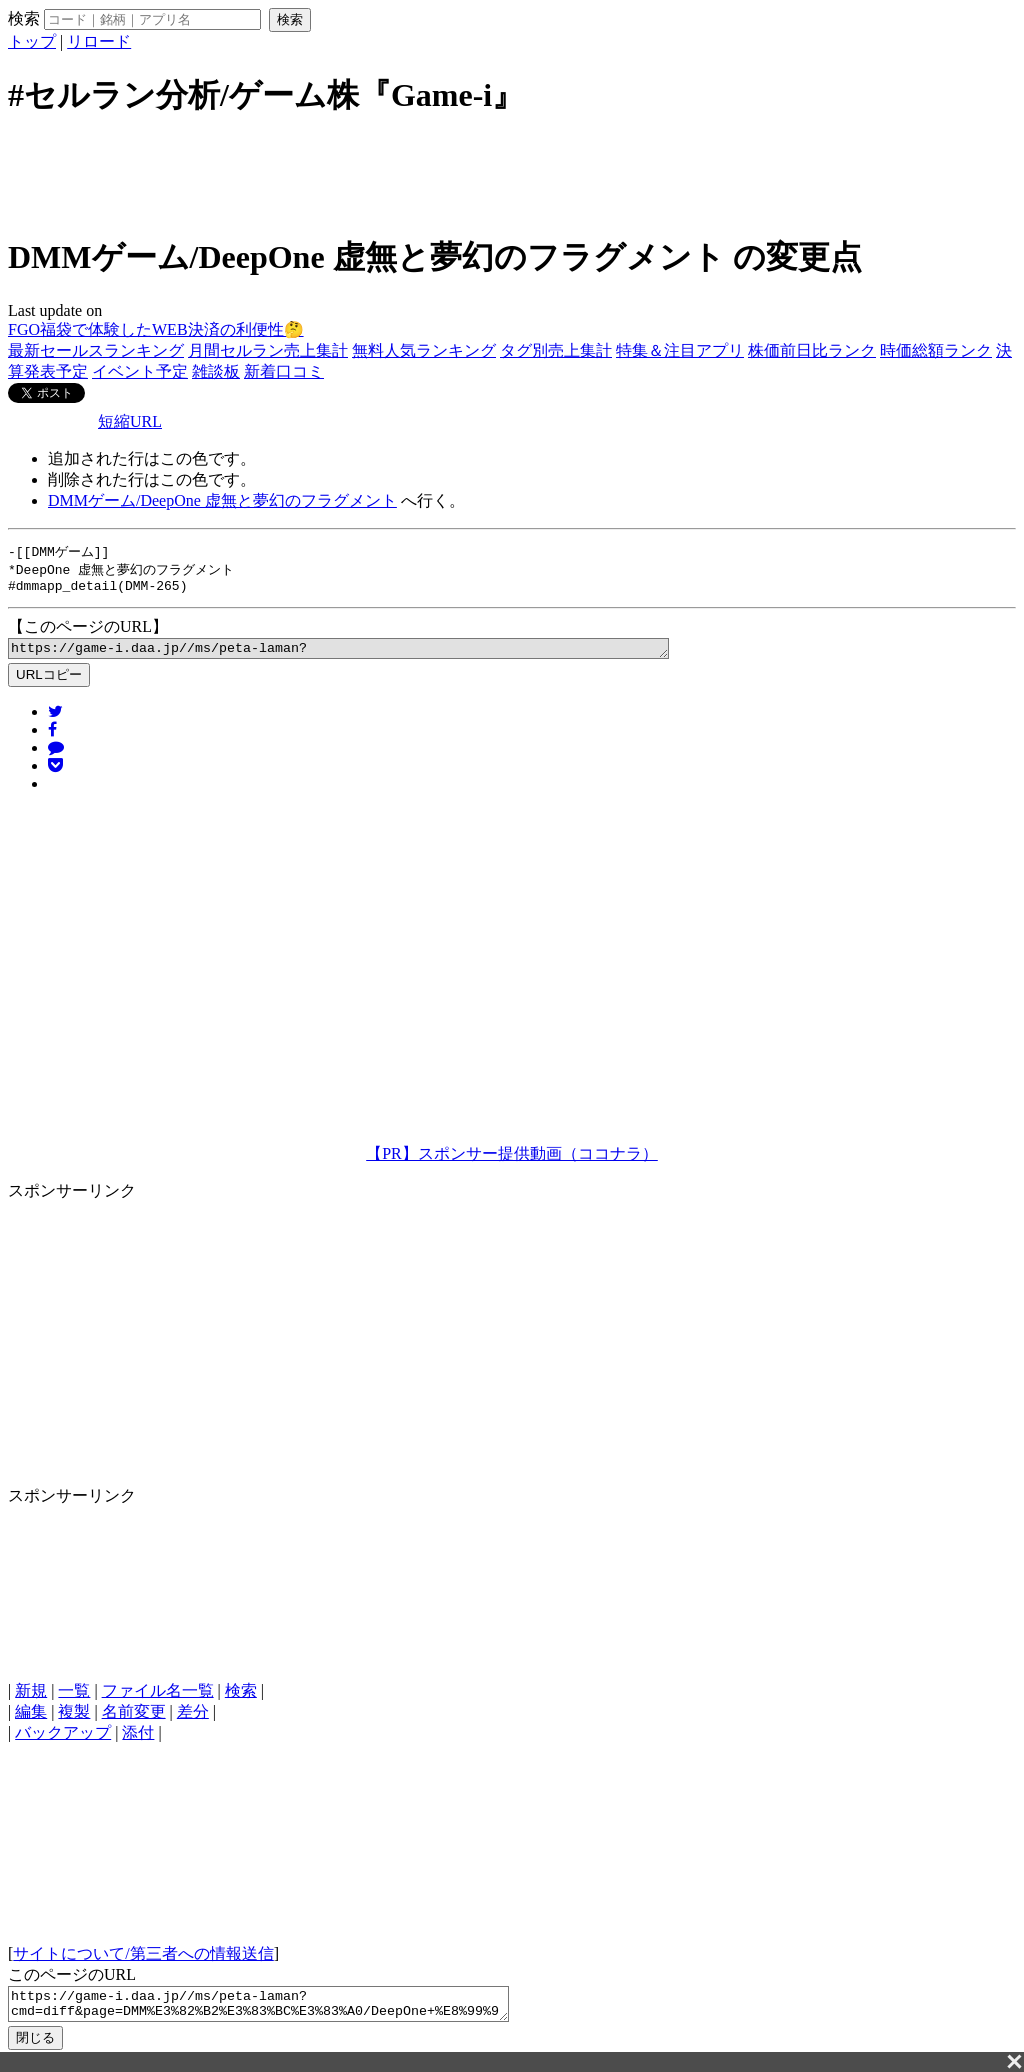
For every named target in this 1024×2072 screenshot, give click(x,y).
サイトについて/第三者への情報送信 (143, 1961)
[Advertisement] (512, 173)
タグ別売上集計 (556, 350)
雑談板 (216, 371)
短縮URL (130, 421)
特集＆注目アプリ (680, 350)
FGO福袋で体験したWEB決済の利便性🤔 (156, 329)
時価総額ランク (936, 350)
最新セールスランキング (96, 350)
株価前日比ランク (812, 350)
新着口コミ (284, 371)
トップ (32, 41)
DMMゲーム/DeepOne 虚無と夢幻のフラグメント (222, 500)
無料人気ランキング (424, 350)
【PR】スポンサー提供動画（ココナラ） (512, 1161)
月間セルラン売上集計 (268, 350)
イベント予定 (140, 371)
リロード (99, 41)
